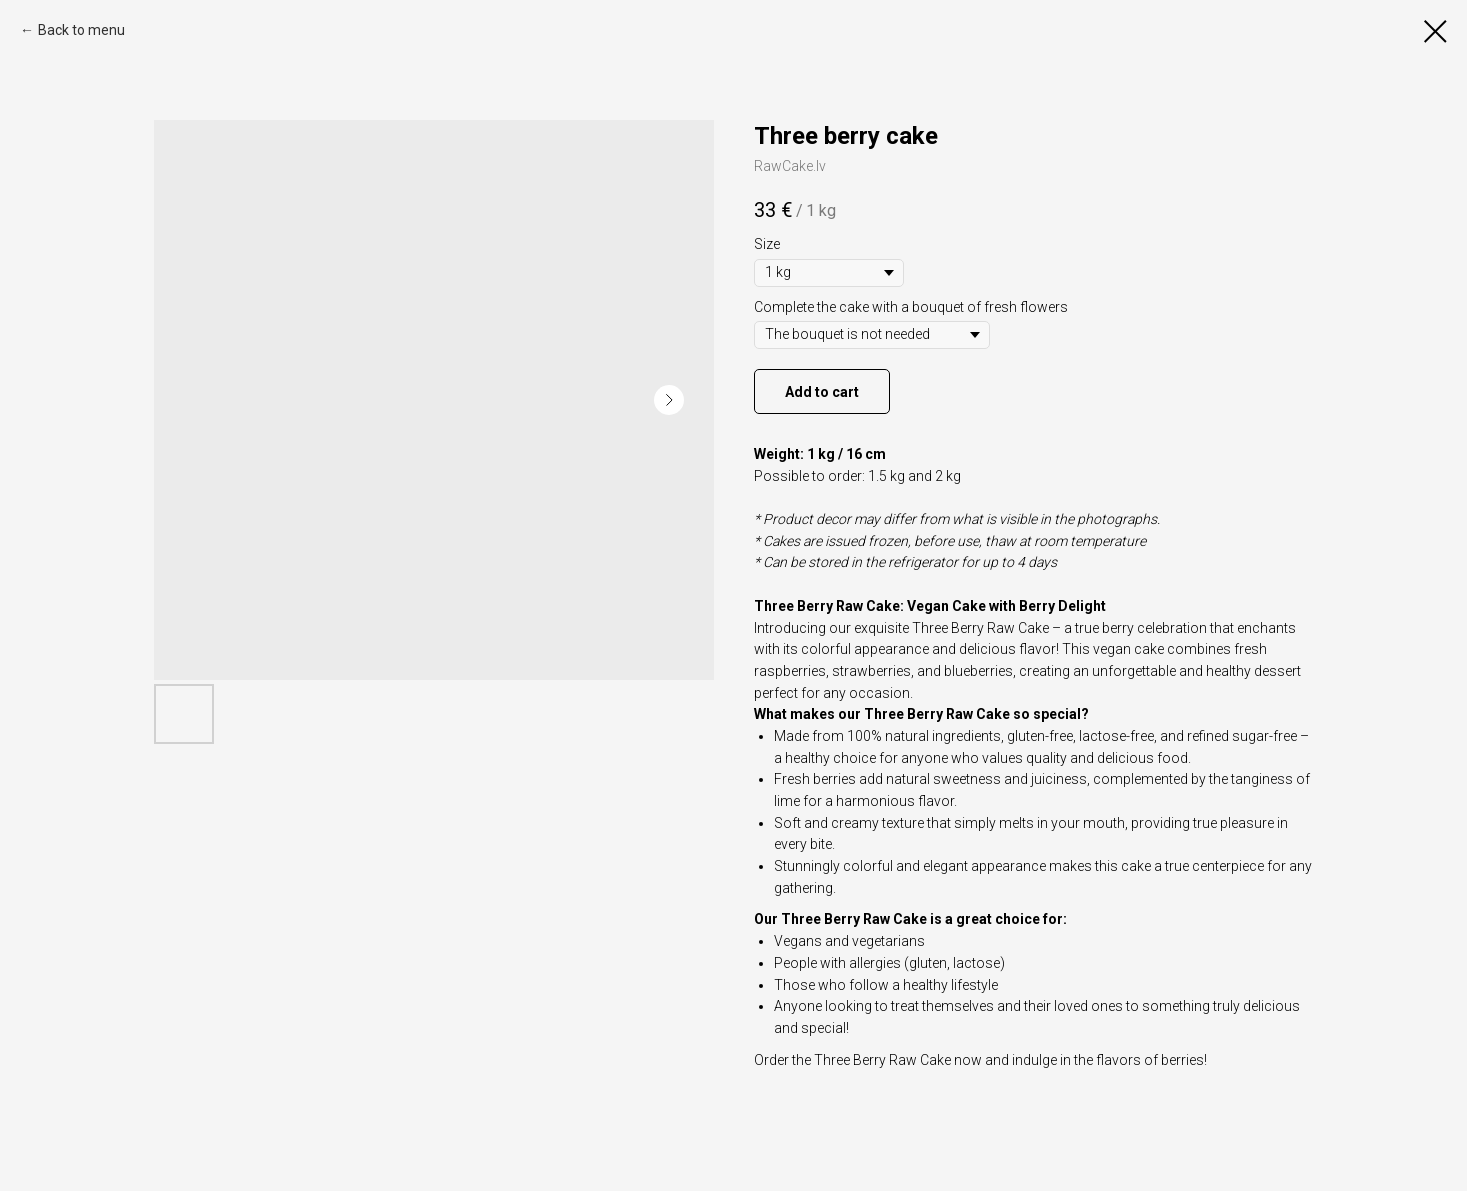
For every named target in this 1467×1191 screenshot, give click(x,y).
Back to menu (81, 30)
